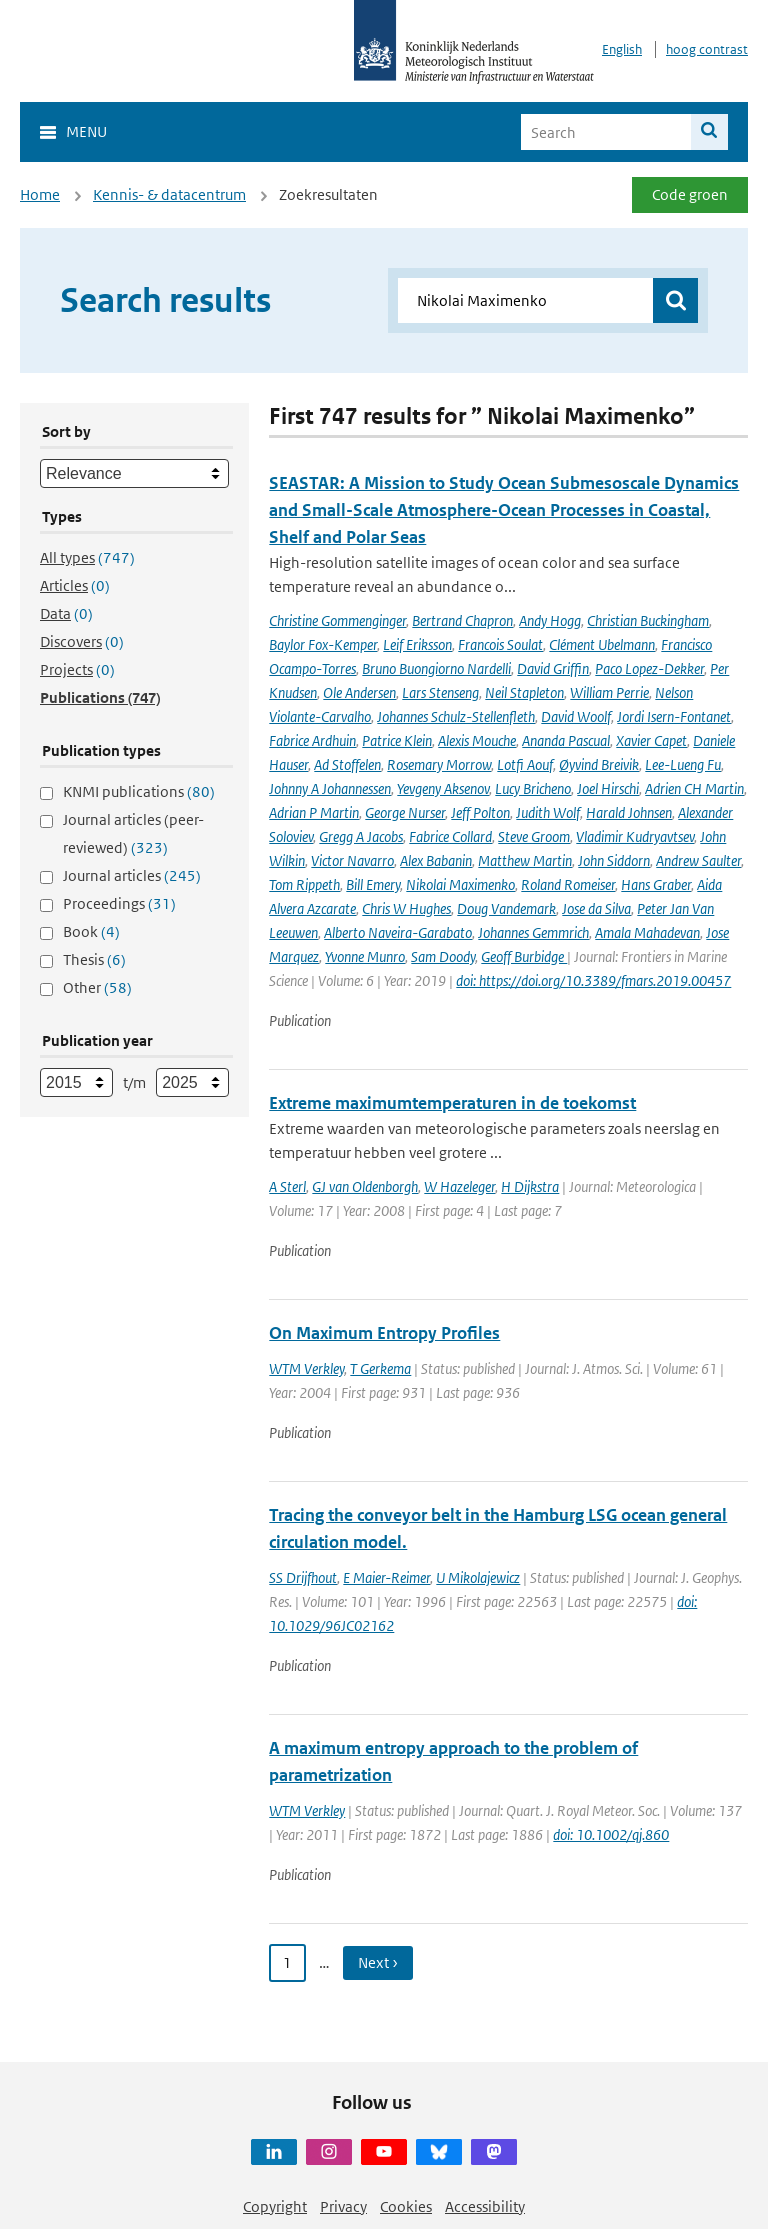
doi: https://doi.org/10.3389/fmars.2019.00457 (593, 980)
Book (91, 931)
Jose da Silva (596, 908)
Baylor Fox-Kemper (323, 644)
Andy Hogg (550, 620)
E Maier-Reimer (386, 1577)
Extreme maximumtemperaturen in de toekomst (452, 1103)
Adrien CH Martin (694, 788)
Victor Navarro (352, 860)
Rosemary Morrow (439, 764)
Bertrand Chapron (462, 620)
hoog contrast (707, 49)
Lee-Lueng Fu (683, 764)
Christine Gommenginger (337, 620)
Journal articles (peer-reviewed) (133, 833)
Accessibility (485, 2206)
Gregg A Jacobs (361, 836)
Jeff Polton (480, 812)
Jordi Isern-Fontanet (674, 716)
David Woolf (576, 716)
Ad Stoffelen (347, 764)
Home (40, 194)
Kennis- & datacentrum (169, 194)
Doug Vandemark (506, 908)
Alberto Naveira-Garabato (398, 932)
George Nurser (405, 812)
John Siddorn (614, 860)
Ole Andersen (359, 692)
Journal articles (132, 875)
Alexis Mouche (477, 740)
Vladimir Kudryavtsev (635, 836)
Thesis (94, 959)
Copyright (275, 2206)
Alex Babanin (436, 860)
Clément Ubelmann (602, 644)
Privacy (343, 2206)
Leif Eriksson (417, 644)
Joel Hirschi (608, 788)
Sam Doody (443, 956)
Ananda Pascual (566, 740)
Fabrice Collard (450, 836)
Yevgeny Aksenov (443, 788)
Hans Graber (656, 884)
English (622, 49)
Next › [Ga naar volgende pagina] (378, 1962)
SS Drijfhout (303, 1577)
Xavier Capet (651, 740)
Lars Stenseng (440, 692)
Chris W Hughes (406, 908)
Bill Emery (373, 884)
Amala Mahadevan (647, 932)
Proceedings (119, 903)
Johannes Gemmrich (533, 932)
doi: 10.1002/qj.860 (611, 1834)
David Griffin (553, 668)
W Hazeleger (459, 1186)
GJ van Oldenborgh (365, 1186)
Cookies (406, 2206)
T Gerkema (380, 1368)
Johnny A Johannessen (330, 788)
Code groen (690, 194)
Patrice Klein (397, 740)
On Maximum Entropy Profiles (384, 1333)
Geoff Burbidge (524, 956)
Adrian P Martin (314, 812)
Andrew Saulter (698, 860)
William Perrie (609, 692)
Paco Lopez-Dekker (649, 668)
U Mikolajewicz (478, 1577)
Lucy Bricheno (533, 788)
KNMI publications (139, 791)
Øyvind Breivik (599, 764)
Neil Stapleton (524, 692)
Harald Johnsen (629, 812)
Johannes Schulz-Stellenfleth (456, 716)
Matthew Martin (525, 860)
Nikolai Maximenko (460, 884)
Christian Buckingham (648, 620)
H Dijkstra (530, 1186)
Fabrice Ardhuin (312, 740)
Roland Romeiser (568, 884)
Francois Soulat (500, 644)
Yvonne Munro (365, 956)
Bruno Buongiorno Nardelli (436, 668)
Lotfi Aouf (525, 764)
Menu (86, 131)
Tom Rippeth (304, 884)
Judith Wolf (548, 812)
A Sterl (287, 1186)
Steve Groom (534, 836)
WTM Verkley (306, 1368)
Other (97, 987)
